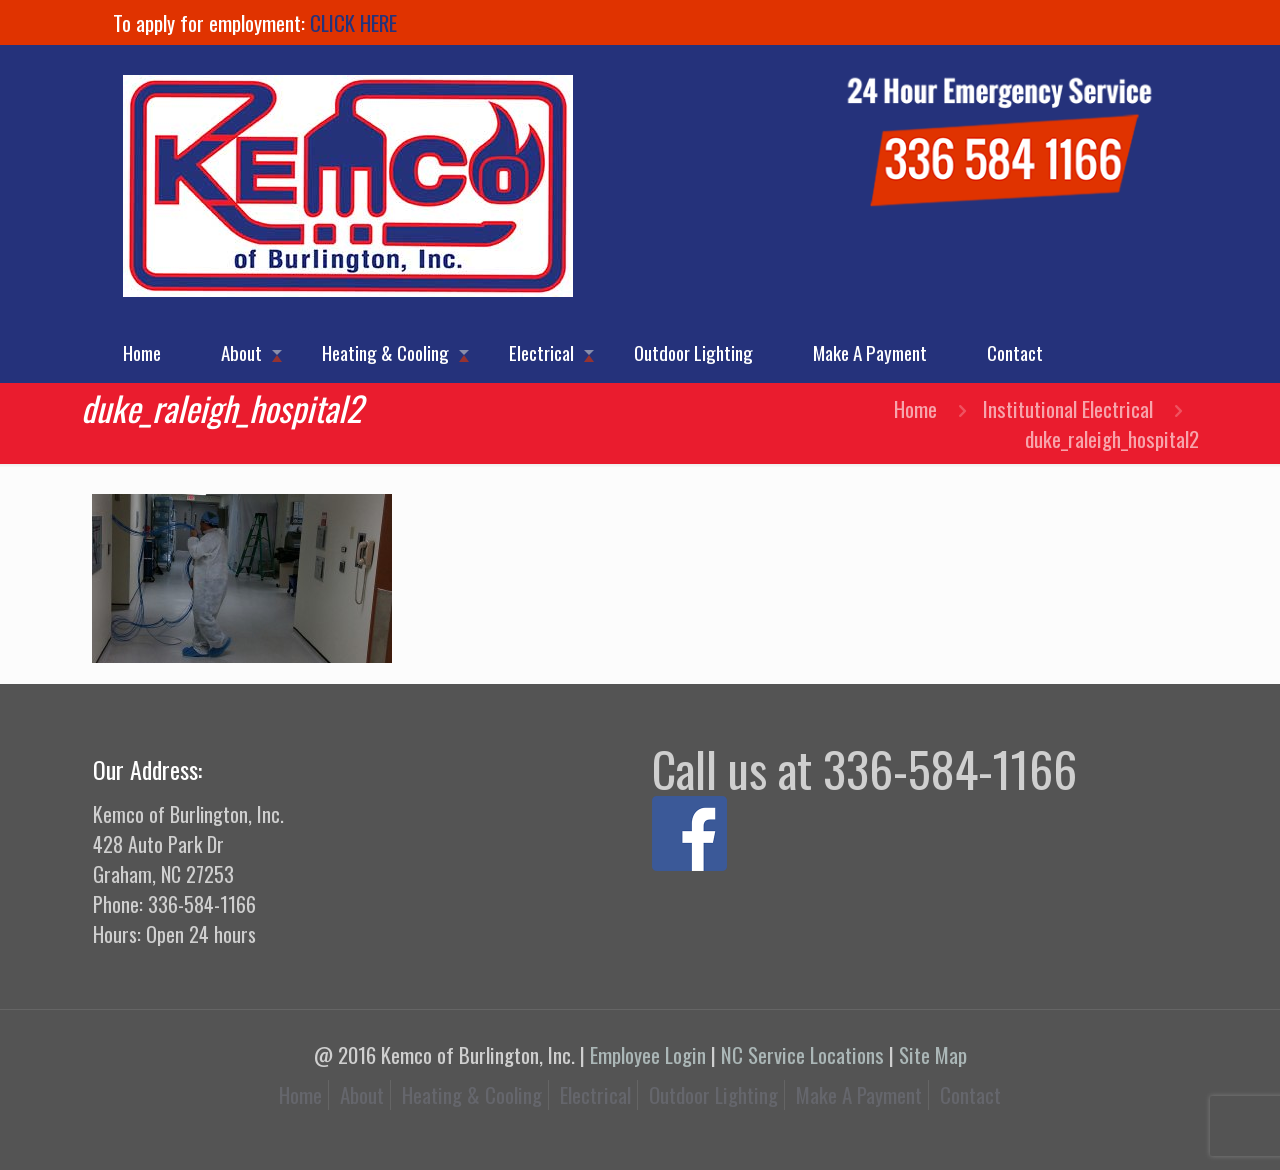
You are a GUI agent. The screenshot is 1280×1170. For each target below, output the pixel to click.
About (362, 1094)
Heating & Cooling (472, 1094)
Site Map (933, 1054)
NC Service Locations (802, 1054)
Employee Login (648, 1054)
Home (915, 408)
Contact (970, 1094)
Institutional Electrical (1068, 408)
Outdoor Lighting (713, 1094)
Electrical (595, 1094)
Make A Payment (859, 1094)
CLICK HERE (353, 22)
